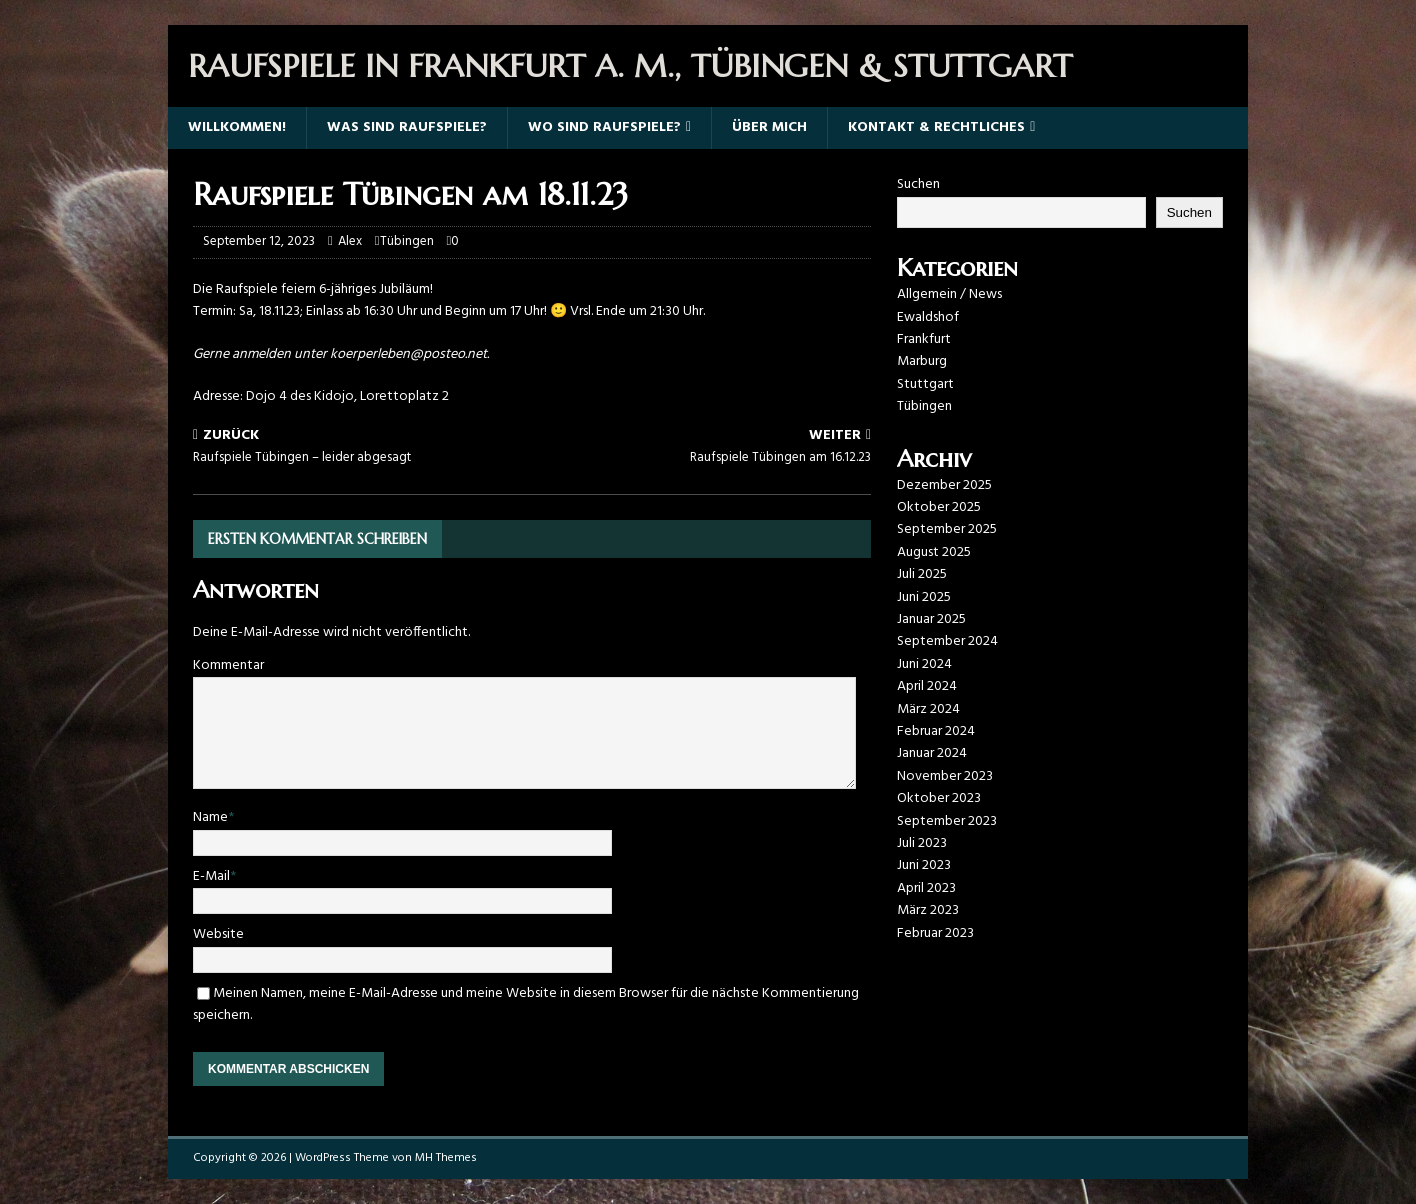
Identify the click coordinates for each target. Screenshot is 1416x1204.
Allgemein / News (949, 294)
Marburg (922, 361)
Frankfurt (924, 339)
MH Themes (446, 1158)
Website (218, 934)
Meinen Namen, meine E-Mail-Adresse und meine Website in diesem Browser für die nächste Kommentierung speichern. (526, 1004)
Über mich (769, 127)
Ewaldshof (928, 317)
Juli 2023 (922, 843)
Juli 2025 (922, 574)
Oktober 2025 (939, 507)
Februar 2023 (935, 933)
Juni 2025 (924, 597)
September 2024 (947, 641)
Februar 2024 (936, 731)
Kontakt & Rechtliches (936, 127)
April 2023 (926, 888)
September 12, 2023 (259, 241)
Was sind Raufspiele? (407, 127)
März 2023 (928, 910)
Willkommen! (237, 127)
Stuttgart (925, 384)
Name (210, 817)
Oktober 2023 (939, 798)
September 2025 (947, 529)
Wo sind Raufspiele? (604, 127)
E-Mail (211, 876)
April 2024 (927, 686)
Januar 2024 (932, 753)
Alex (350, 241)
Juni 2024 (924, 664)
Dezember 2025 (944, 485)
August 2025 (934, 552)
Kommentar (228, 665)
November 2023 (945, 776)
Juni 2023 (924, 865)
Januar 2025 (931, 619)
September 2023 (947, 821)
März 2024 (928, 709)
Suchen (918, 184)
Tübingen (407, 241)
